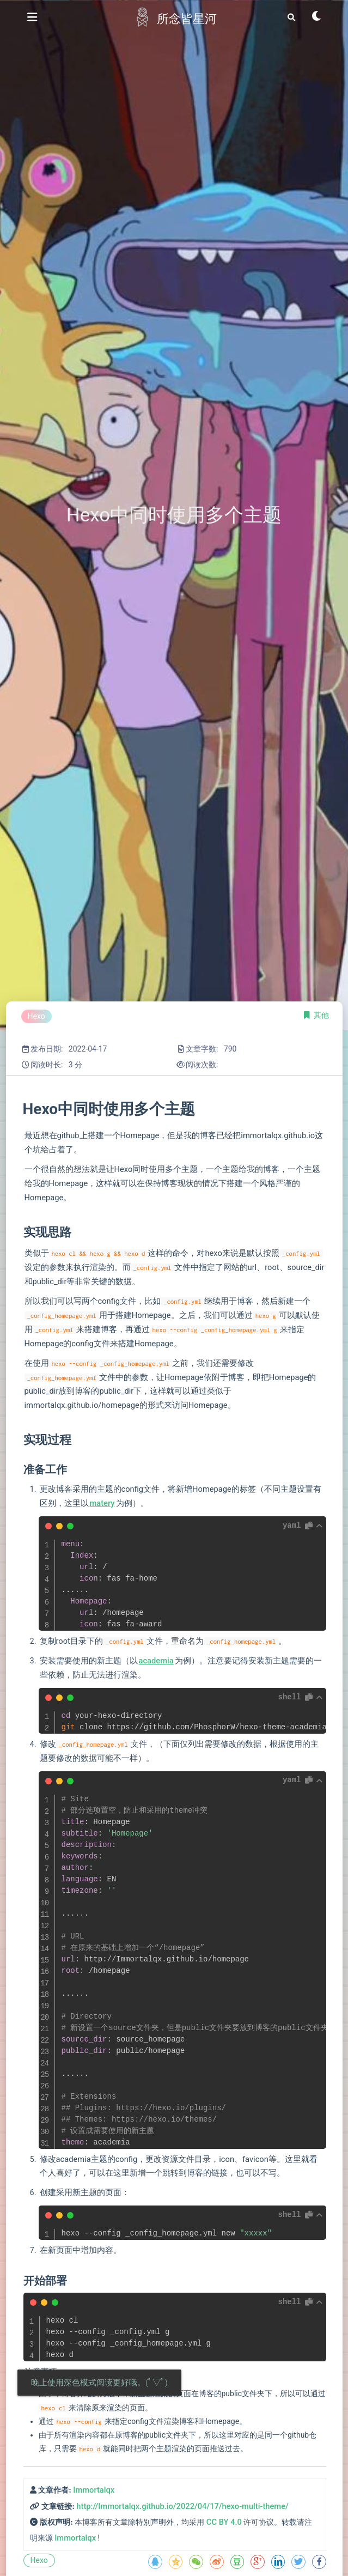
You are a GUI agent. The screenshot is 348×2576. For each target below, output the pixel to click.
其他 (321, 1015)
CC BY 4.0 (224, 2522)
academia (156, 1661)
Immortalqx (93, 2490)
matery (102, 1503)
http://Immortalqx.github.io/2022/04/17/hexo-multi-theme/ (182, 2506)
